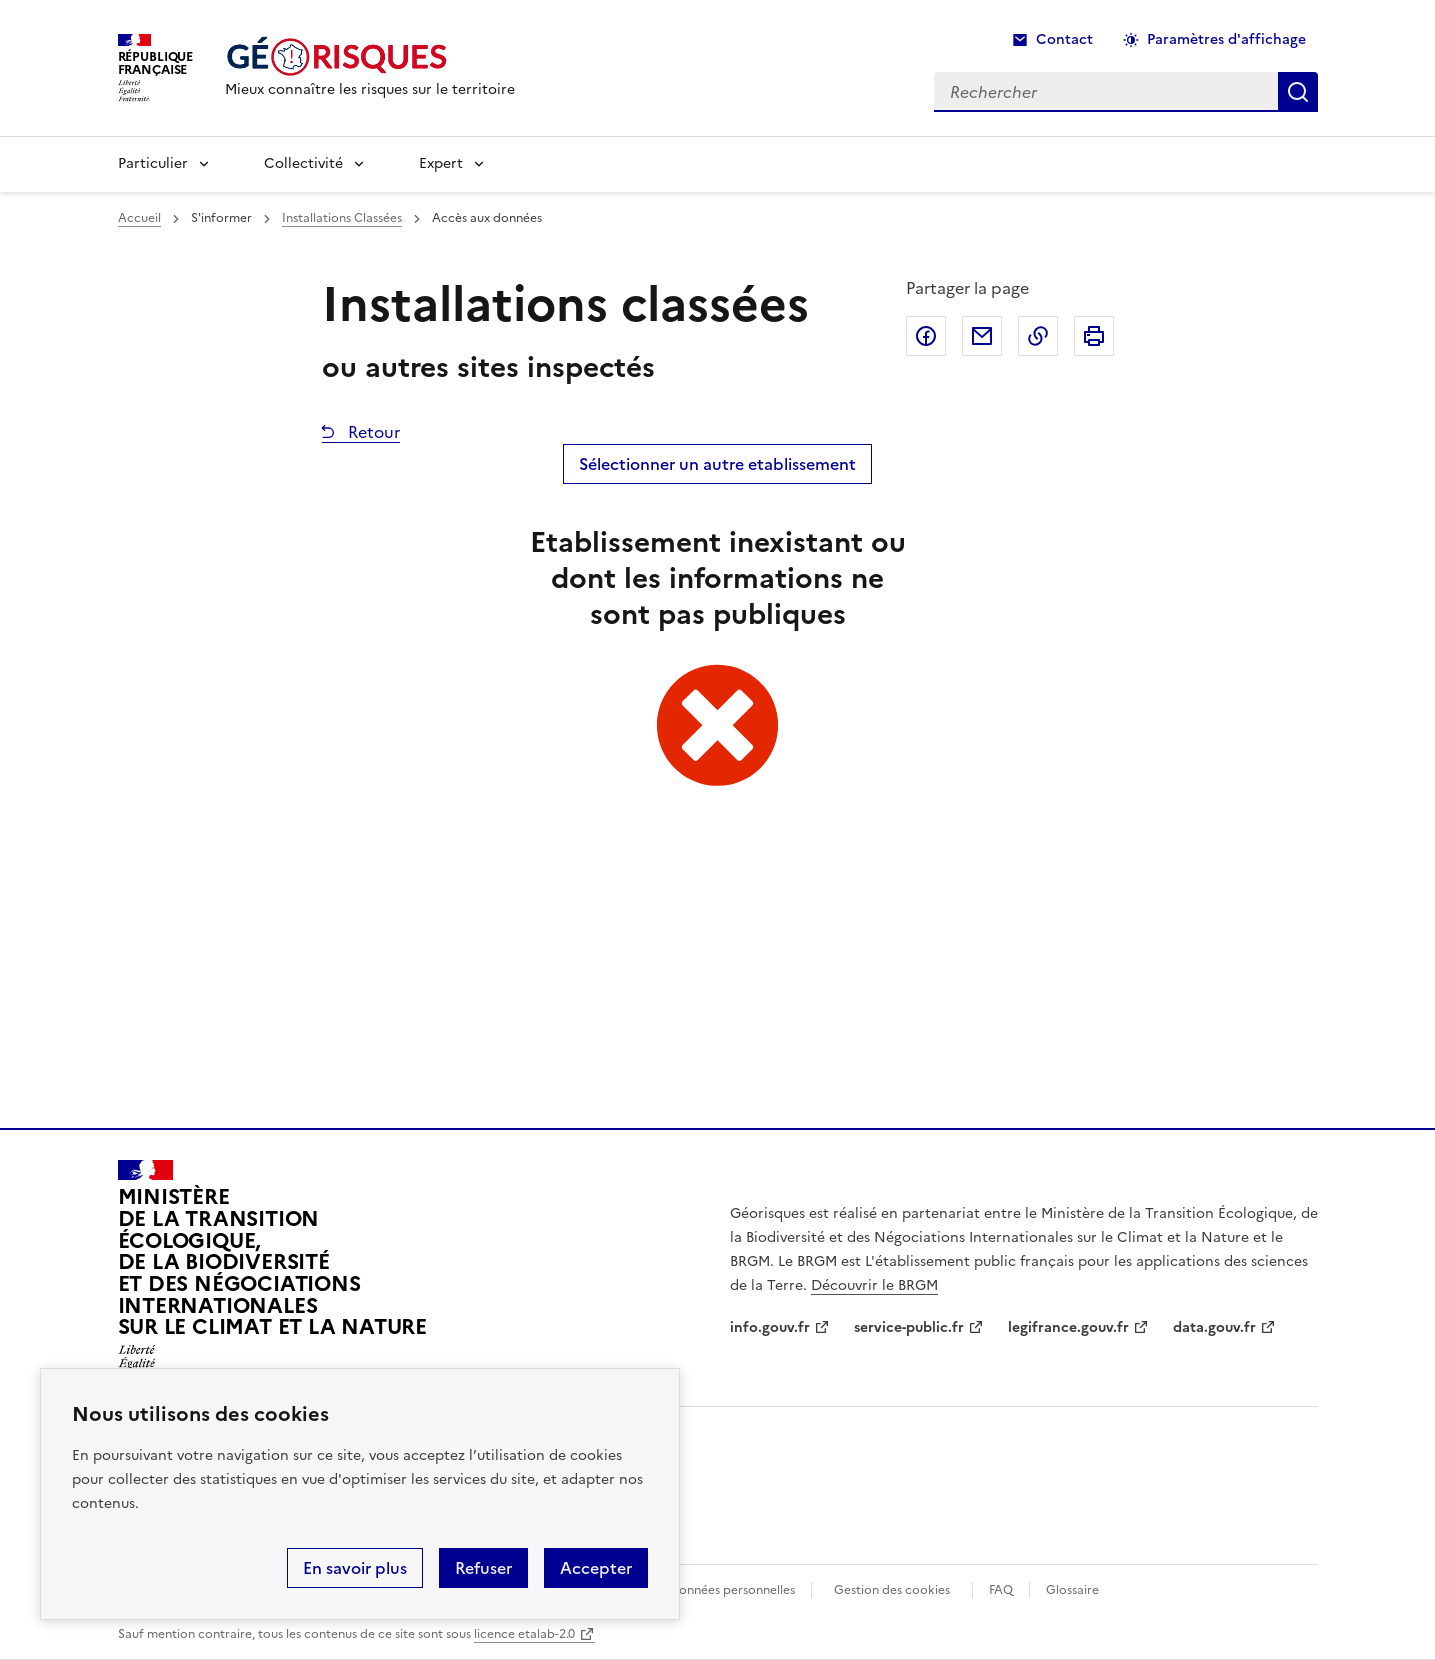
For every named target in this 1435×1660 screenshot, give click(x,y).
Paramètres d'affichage (1226, 39)
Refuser (483, 1568)
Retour (372, 432)
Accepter (596, 1568)
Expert (441, 163)
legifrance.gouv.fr (1068, 1327)
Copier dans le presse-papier (1038, 336)
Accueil (139, 218)
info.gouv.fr (770, 1327)
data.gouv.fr (1214, 1327)
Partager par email (982, 336)
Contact (1064, 39)
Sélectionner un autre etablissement (717, 464)
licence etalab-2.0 (524, 1634)
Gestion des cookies (892, 1590)
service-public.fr (909, 1327)
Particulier (153, 163)
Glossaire (1072, 1590)
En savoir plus (355, 1568)
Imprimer (1094, 336)
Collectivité (303, 163)
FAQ (1001, 1590)
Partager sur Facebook (926, 336)
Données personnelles (732, 1590)
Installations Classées (342, 218)
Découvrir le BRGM (874, 1285)
